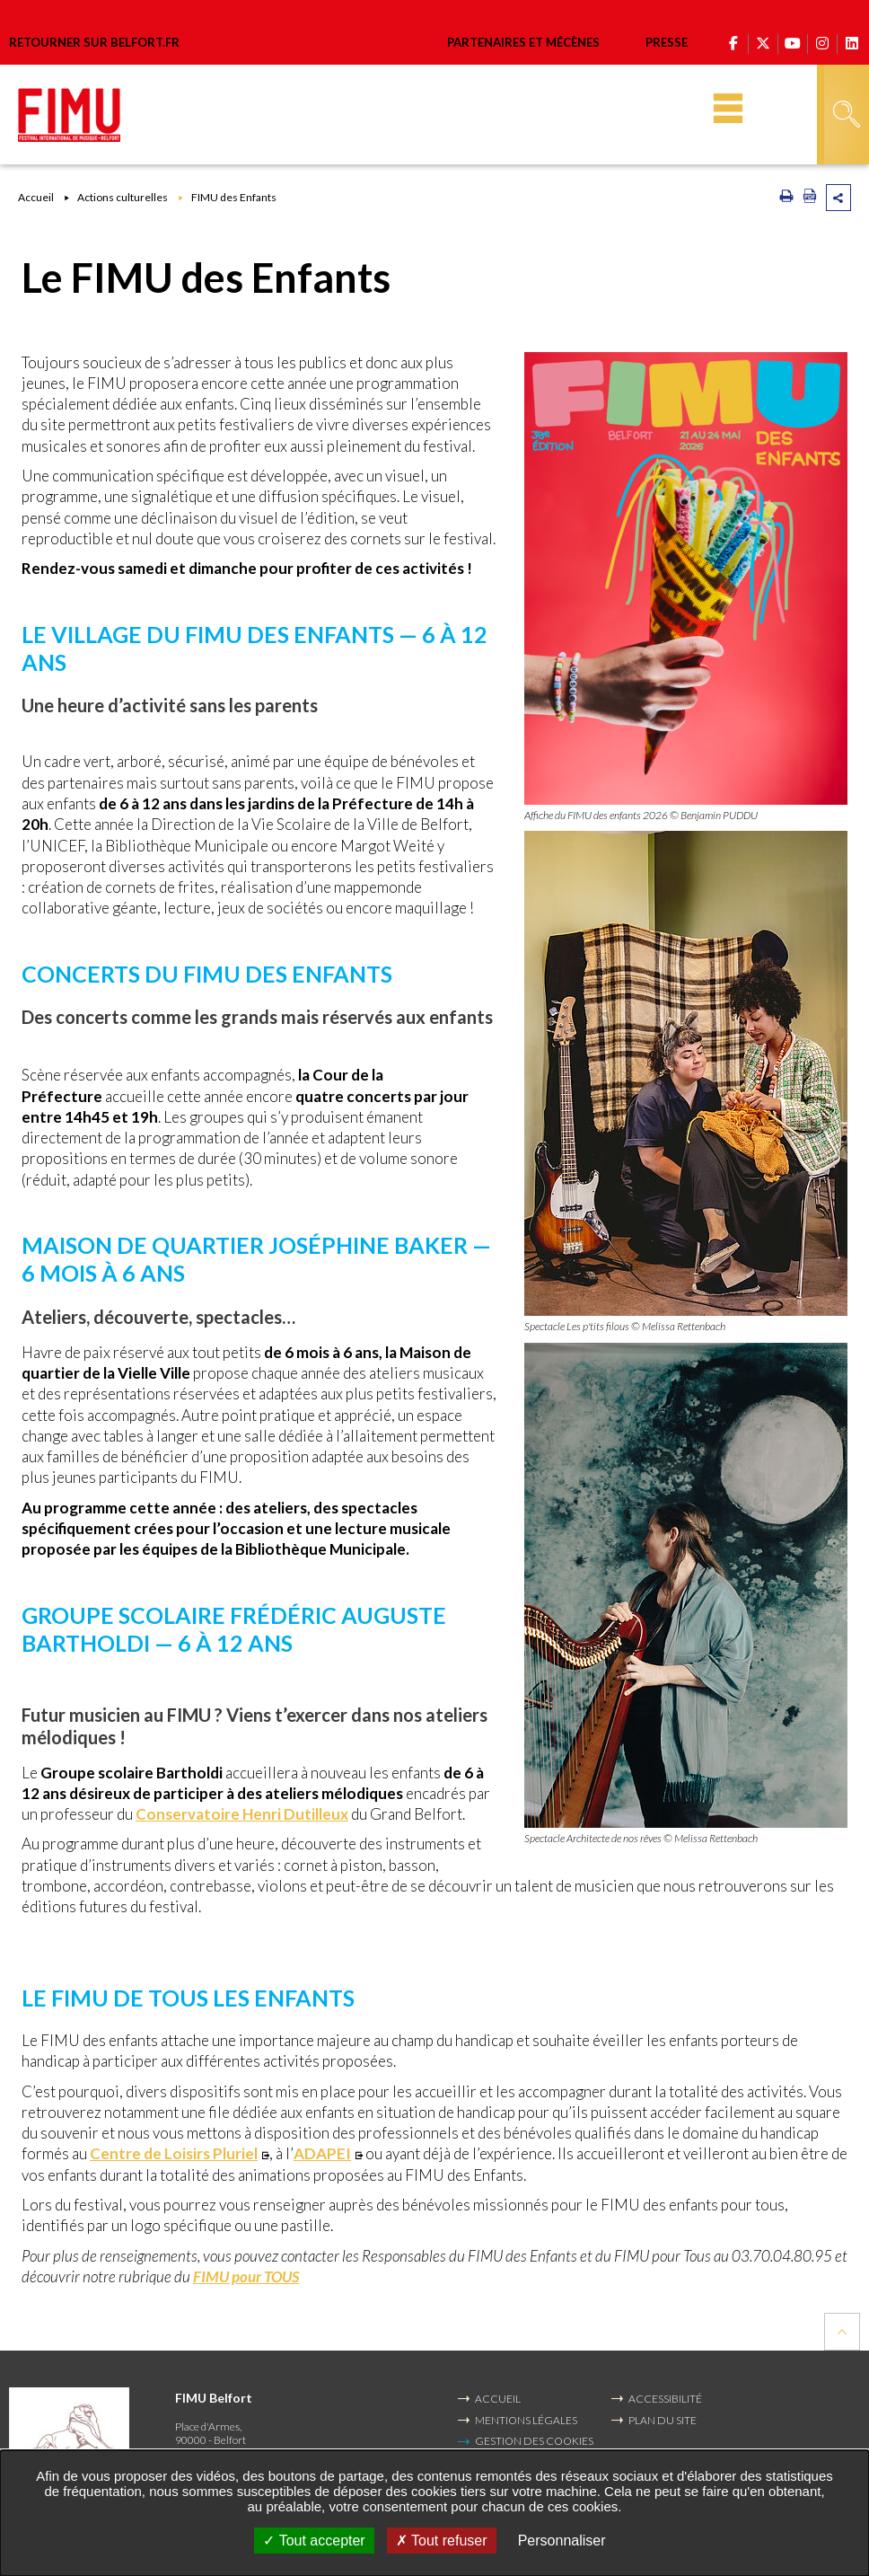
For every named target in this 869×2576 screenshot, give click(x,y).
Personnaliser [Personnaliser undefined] (562, 2540)
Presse (666, 42)
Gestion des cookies (534, 2441)
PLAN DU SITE (662, 2420)
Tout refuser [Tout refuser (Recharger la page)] (441, 2540)
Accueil (36, 197)
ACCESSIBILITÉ (665, 2398)
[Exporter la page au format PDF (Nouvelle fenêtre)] (810, 199)
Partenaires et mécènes (523, 42)
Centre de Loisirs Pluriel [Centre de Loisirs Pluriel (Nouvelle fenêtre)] (174, 2153)
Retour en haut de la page (842, 2332)
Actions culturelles (122, 197)
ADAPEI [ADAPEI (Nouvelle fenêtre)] (322, 2153)
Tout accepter (313, 2540)
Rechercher (846, 114)
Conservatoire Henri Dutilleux (242, 1813)
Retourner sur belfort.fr (94, 42)
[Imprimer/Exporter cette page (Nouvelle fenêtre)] (786, 199)
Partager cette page (838, 197)
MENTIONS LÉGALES (526, 2420)
